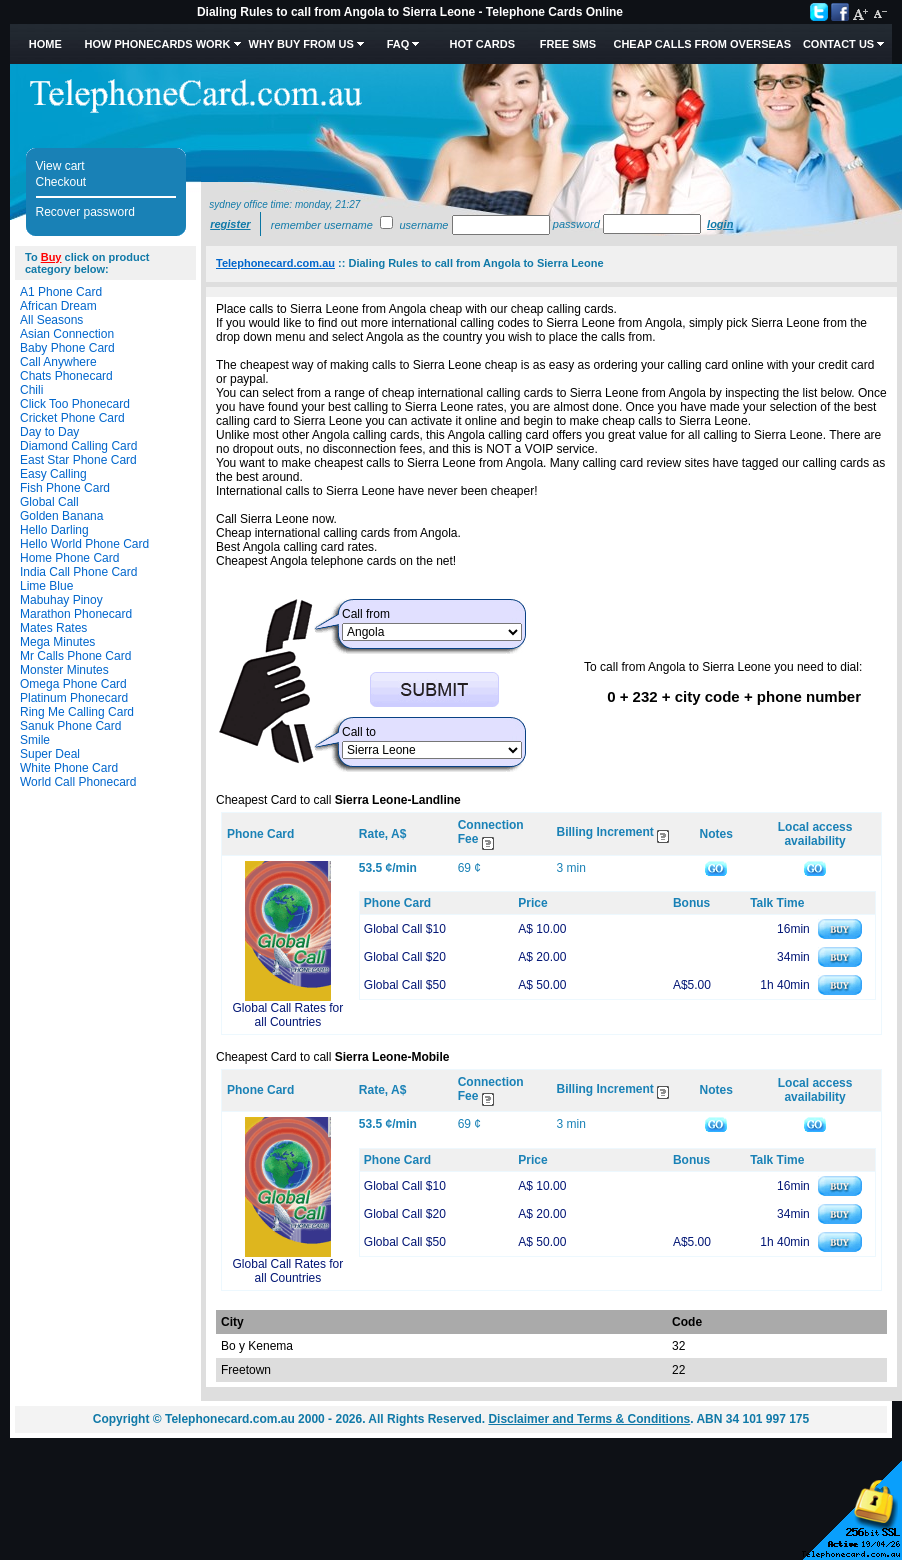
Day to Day (49, 432)
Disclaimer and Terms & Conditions (589, 1419)
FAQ (398, 44)
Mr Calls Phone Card (75, 656)
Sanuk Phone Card (70, 726)
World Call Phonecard (78, 782)
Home (45, 44)
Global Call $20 (405, 957)
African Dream (58, 306)
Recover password (85, 212)
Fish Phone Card (65, 488)
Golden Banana (61, 516)
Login (720, 224)
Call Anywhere (58, 362)
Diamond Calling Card (78, 446)
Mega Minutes (57, 642)
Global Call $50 (405, 985)
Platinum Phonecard (74, 698)
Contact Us (838, 44)
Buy (51, 257)
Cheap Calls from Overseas (702, 44)
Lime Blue (46, 586)
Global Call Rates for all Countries (288, 1015)
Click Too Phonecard (75, 404)
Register (230, 224)
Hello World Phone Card (84, 544)
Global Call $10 (405, 929)
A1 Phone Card (61, 292)
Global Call (49, 502)
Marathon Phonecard (76, 614)
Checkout (61, 182)
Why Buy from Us (301, 44)
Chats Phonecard (66, 376)
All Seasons (51, 320)
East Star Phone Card (78, 460)
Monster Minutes (64, 670)
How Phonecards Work (157, 44)
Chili (31, 390)
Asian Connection (67, 334)
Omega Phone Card (73, 684)
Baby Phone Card (67, 348)
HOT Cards (482, 44)
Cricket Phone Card (72, 418)
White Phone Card (69, 768)
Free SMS (568, 44)
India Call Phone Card (78, 572)
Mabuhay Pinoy (61, 600)
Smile (35, 740)
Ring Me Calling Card (77, 712)
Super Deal (50, 754)
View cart (60, 166)
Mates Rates (53, 628)
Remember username (322, 225)
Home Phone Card (69, 558)
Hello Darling (54, 530)
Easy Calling (53, 474)
